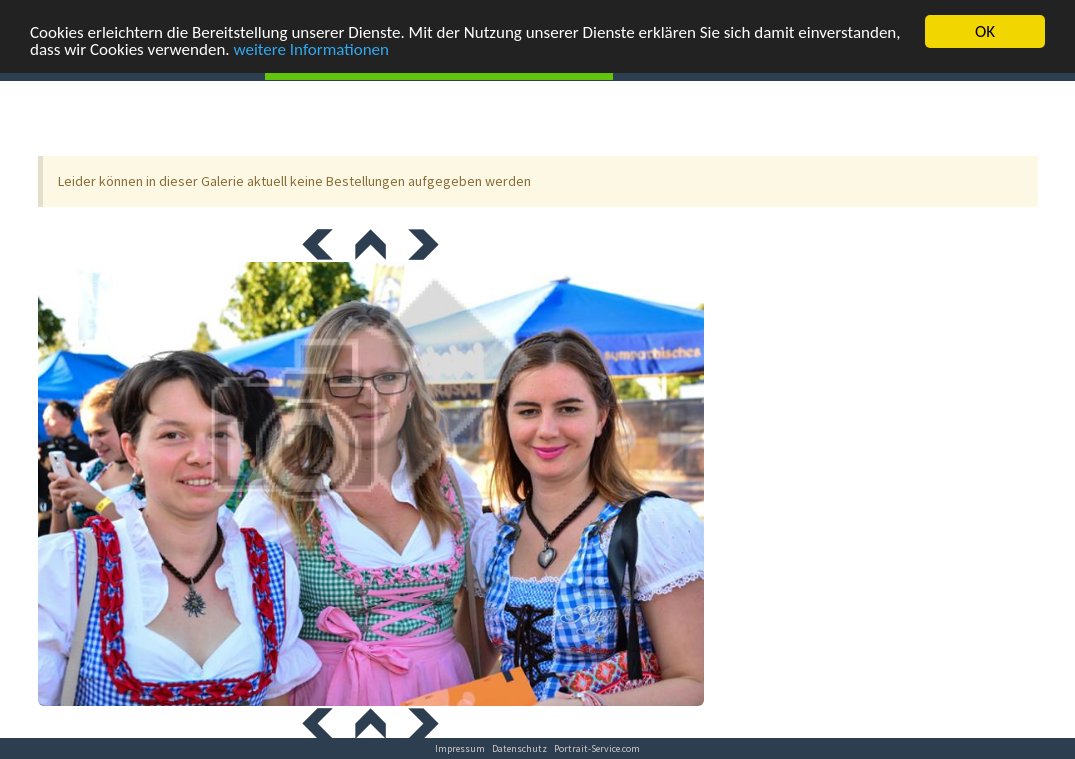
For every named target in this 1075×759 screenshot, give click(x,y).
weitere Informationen (311, 48)
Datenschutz (519, 748)
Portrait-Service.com (597, 748)
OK (985, 31)
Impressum (460, 748)
